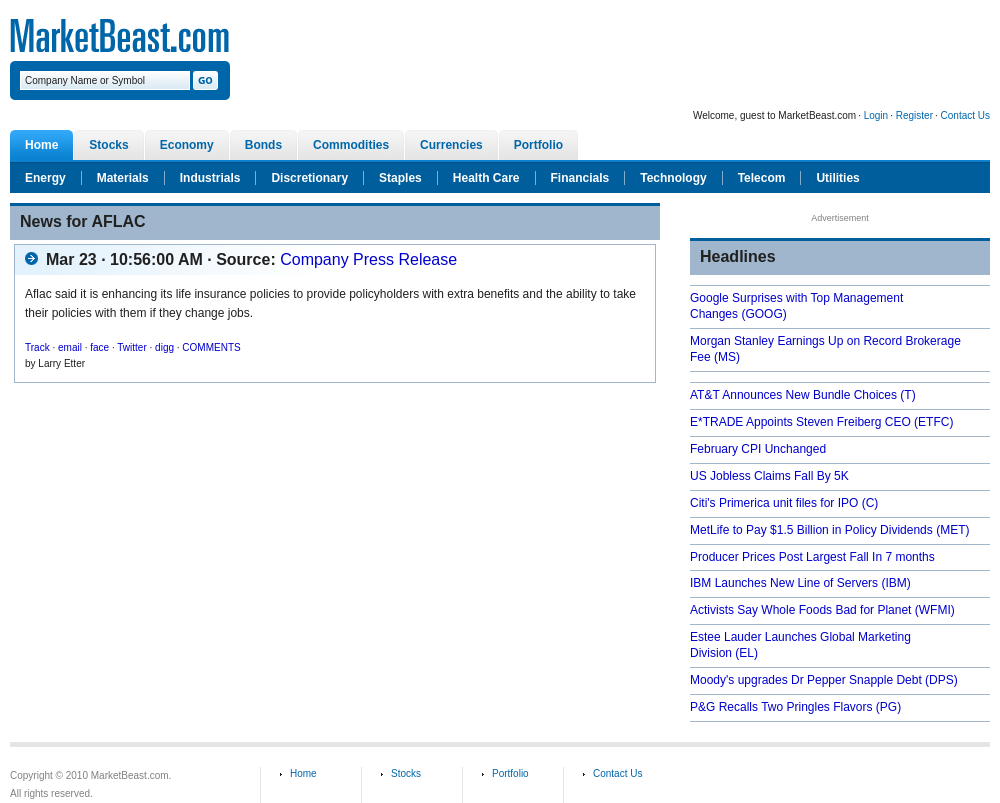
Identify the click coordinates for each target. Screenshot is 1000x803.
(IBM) (895, 583)
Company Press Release (368, 259)
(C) (870, 503)
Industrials (210, 178)
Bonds (263, 145)
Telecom (762, 178)
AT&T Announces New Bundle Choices (793, 395)
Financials (580, 178)
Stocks (108, 145)
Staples (400, 178)
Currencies (451, 145)
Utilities (837, 178)
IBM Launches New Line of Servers (784, 583)
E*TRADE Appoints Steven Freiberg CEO (800, 422)
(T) (907, 395)
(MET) (952, 530)
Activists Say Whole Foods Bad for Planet (800, 610)
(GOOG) (763, 314)
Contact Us (965, 115)
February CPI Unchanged (758, 449)
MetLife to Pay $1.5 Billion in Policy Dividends (811, 530)
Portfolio (538, 145)
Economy (187, 145)
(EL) (746, 653)
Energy (45, 178)
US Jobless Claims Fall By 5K (769, 476)
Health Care (486, 178)
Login (876, 115)
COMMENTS (211, 347)
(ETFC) (933, 422)
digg (164, 347)
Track (37, 347)
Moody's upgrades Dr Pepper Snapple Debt (806, 680)
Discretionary (309, 178)
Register (914, 115)
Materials (123, 178)
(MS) (727, 357)
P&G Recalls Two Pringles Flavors (781, 707)
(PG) (888, 707)
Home (41, 145)
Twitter (131, 347)
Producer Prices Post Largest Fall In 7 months (812, 557)
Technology (673, 178)
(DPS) (941, 680)
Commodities (351, 145)
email (70, 347)
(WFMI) (935, 610)
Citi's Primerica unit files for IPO (774, 503)
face (99, 347)
